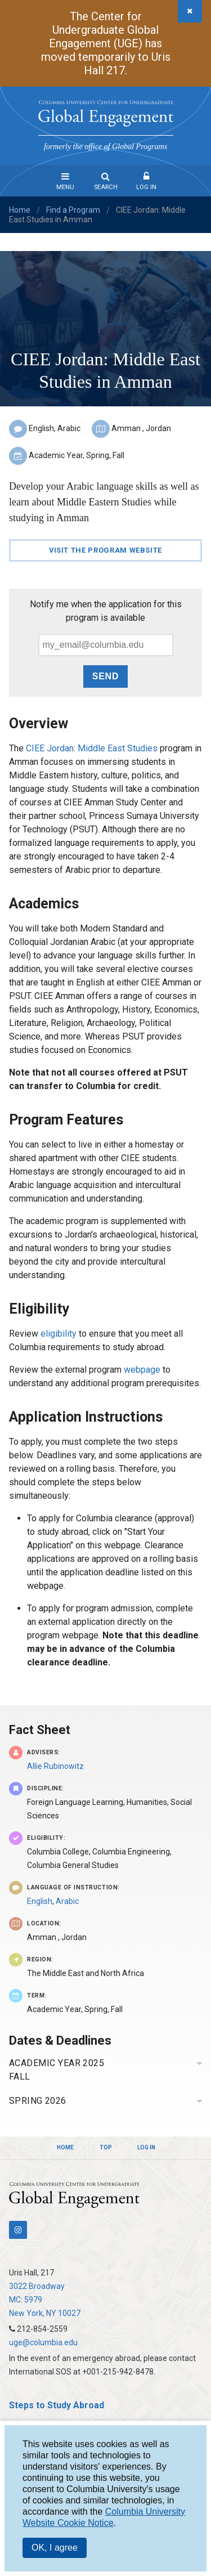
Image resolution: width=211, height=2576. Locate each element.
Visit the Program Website (105, 550)
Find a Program (73, 209)
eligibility (59, 1333)
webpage (143, 1369)
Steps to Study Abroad (56, 2405)
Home (19, 209)
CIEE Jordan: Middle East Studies (92, 748)
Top (106, 2147)
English (39, 1901)
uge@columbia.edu (43, 2342)
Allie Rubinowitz (55, 1766)
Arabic (67, 1901)
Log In (146, 187)
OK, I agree (55, 2547)
